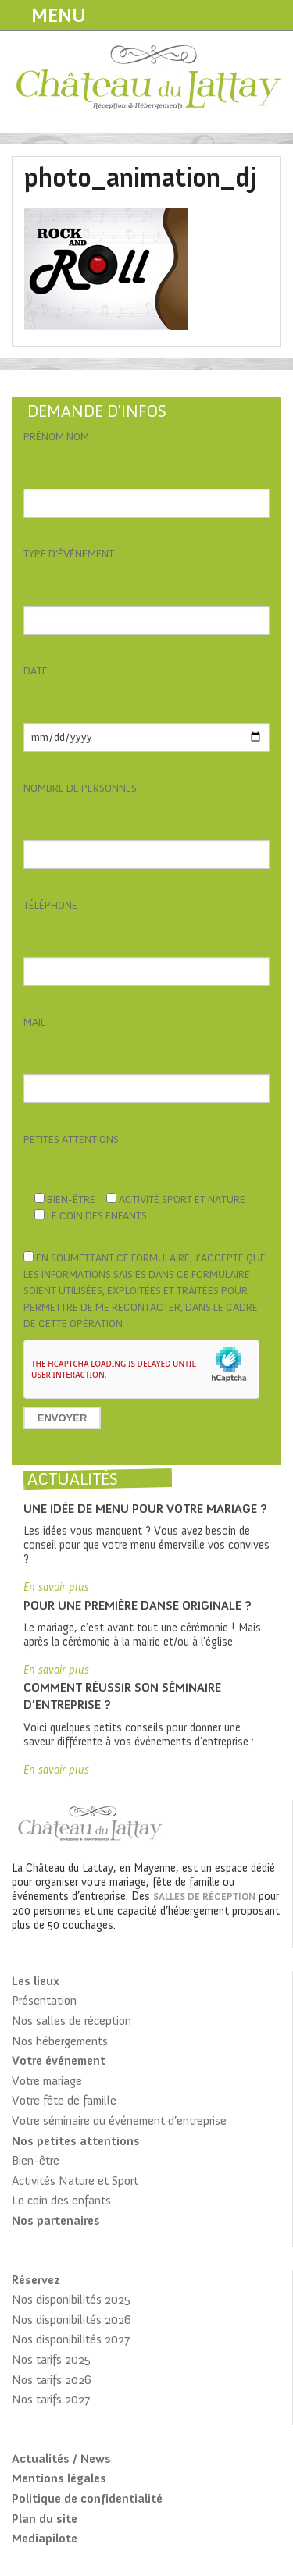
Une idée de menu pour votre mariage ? (145, 1508)
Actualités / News (61, 2458)
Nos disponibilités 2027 (71, 2339)
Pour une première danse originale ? (137, 1605)
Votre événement (58, 2060)
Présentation (44, 2000)
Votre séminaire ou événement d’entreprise (119, 2120)
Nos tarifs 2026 (51, 2379)
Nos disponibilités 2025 (71, 2299)
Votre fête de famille (64, 2100)
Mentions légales (59, 2478)
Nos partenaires (56, 2220)
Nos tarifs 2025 (51, 2359)
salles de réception (204, 1896)
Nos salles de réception (71, 2020)
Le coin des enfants (61, 2200)
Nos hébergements (60, 2040)
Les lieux (35, 1980)
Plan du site (44, 2518)
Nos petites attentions (76, 2140)
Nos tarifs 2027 (51, 2399)
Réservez (35, 2279)
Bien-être (35, 2160)
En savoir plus (56, 1587)
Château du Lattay (150, 79)
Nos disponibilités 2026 (71, 2319)
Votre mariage (47, 2080)
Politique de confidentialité (87, 2498)
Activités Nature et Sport (75, 2180)
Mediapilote (44, 2538)
